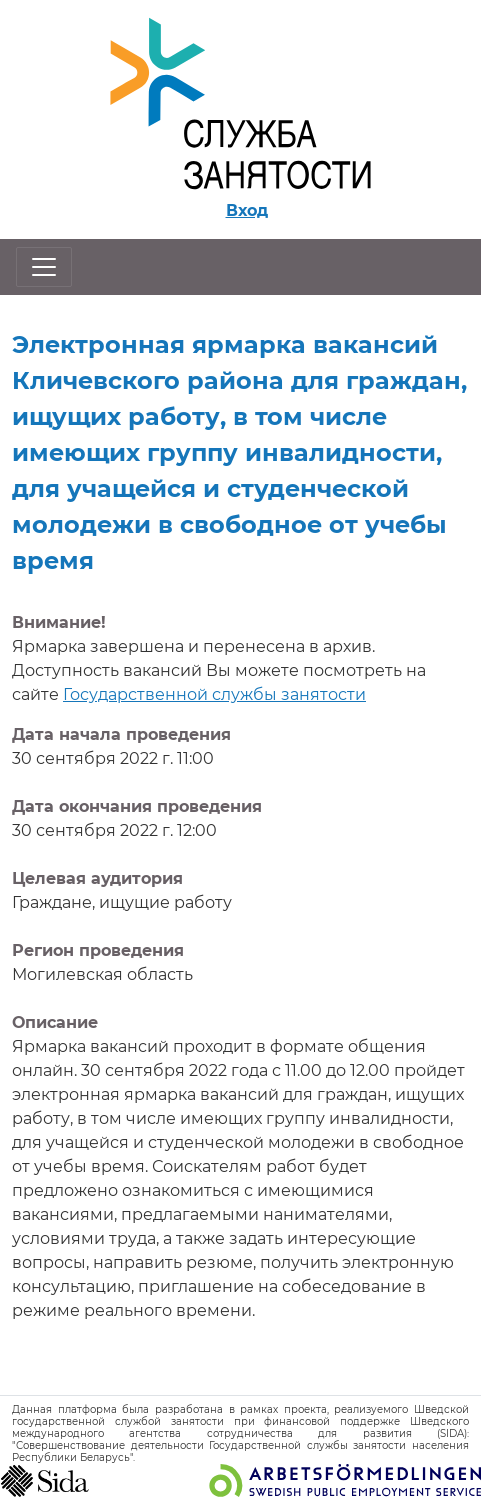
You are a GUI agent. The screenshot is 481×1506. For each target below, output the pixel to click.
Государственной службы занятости (214, 694)
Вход (247, 210)
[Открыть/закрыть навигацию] (44, 267)
